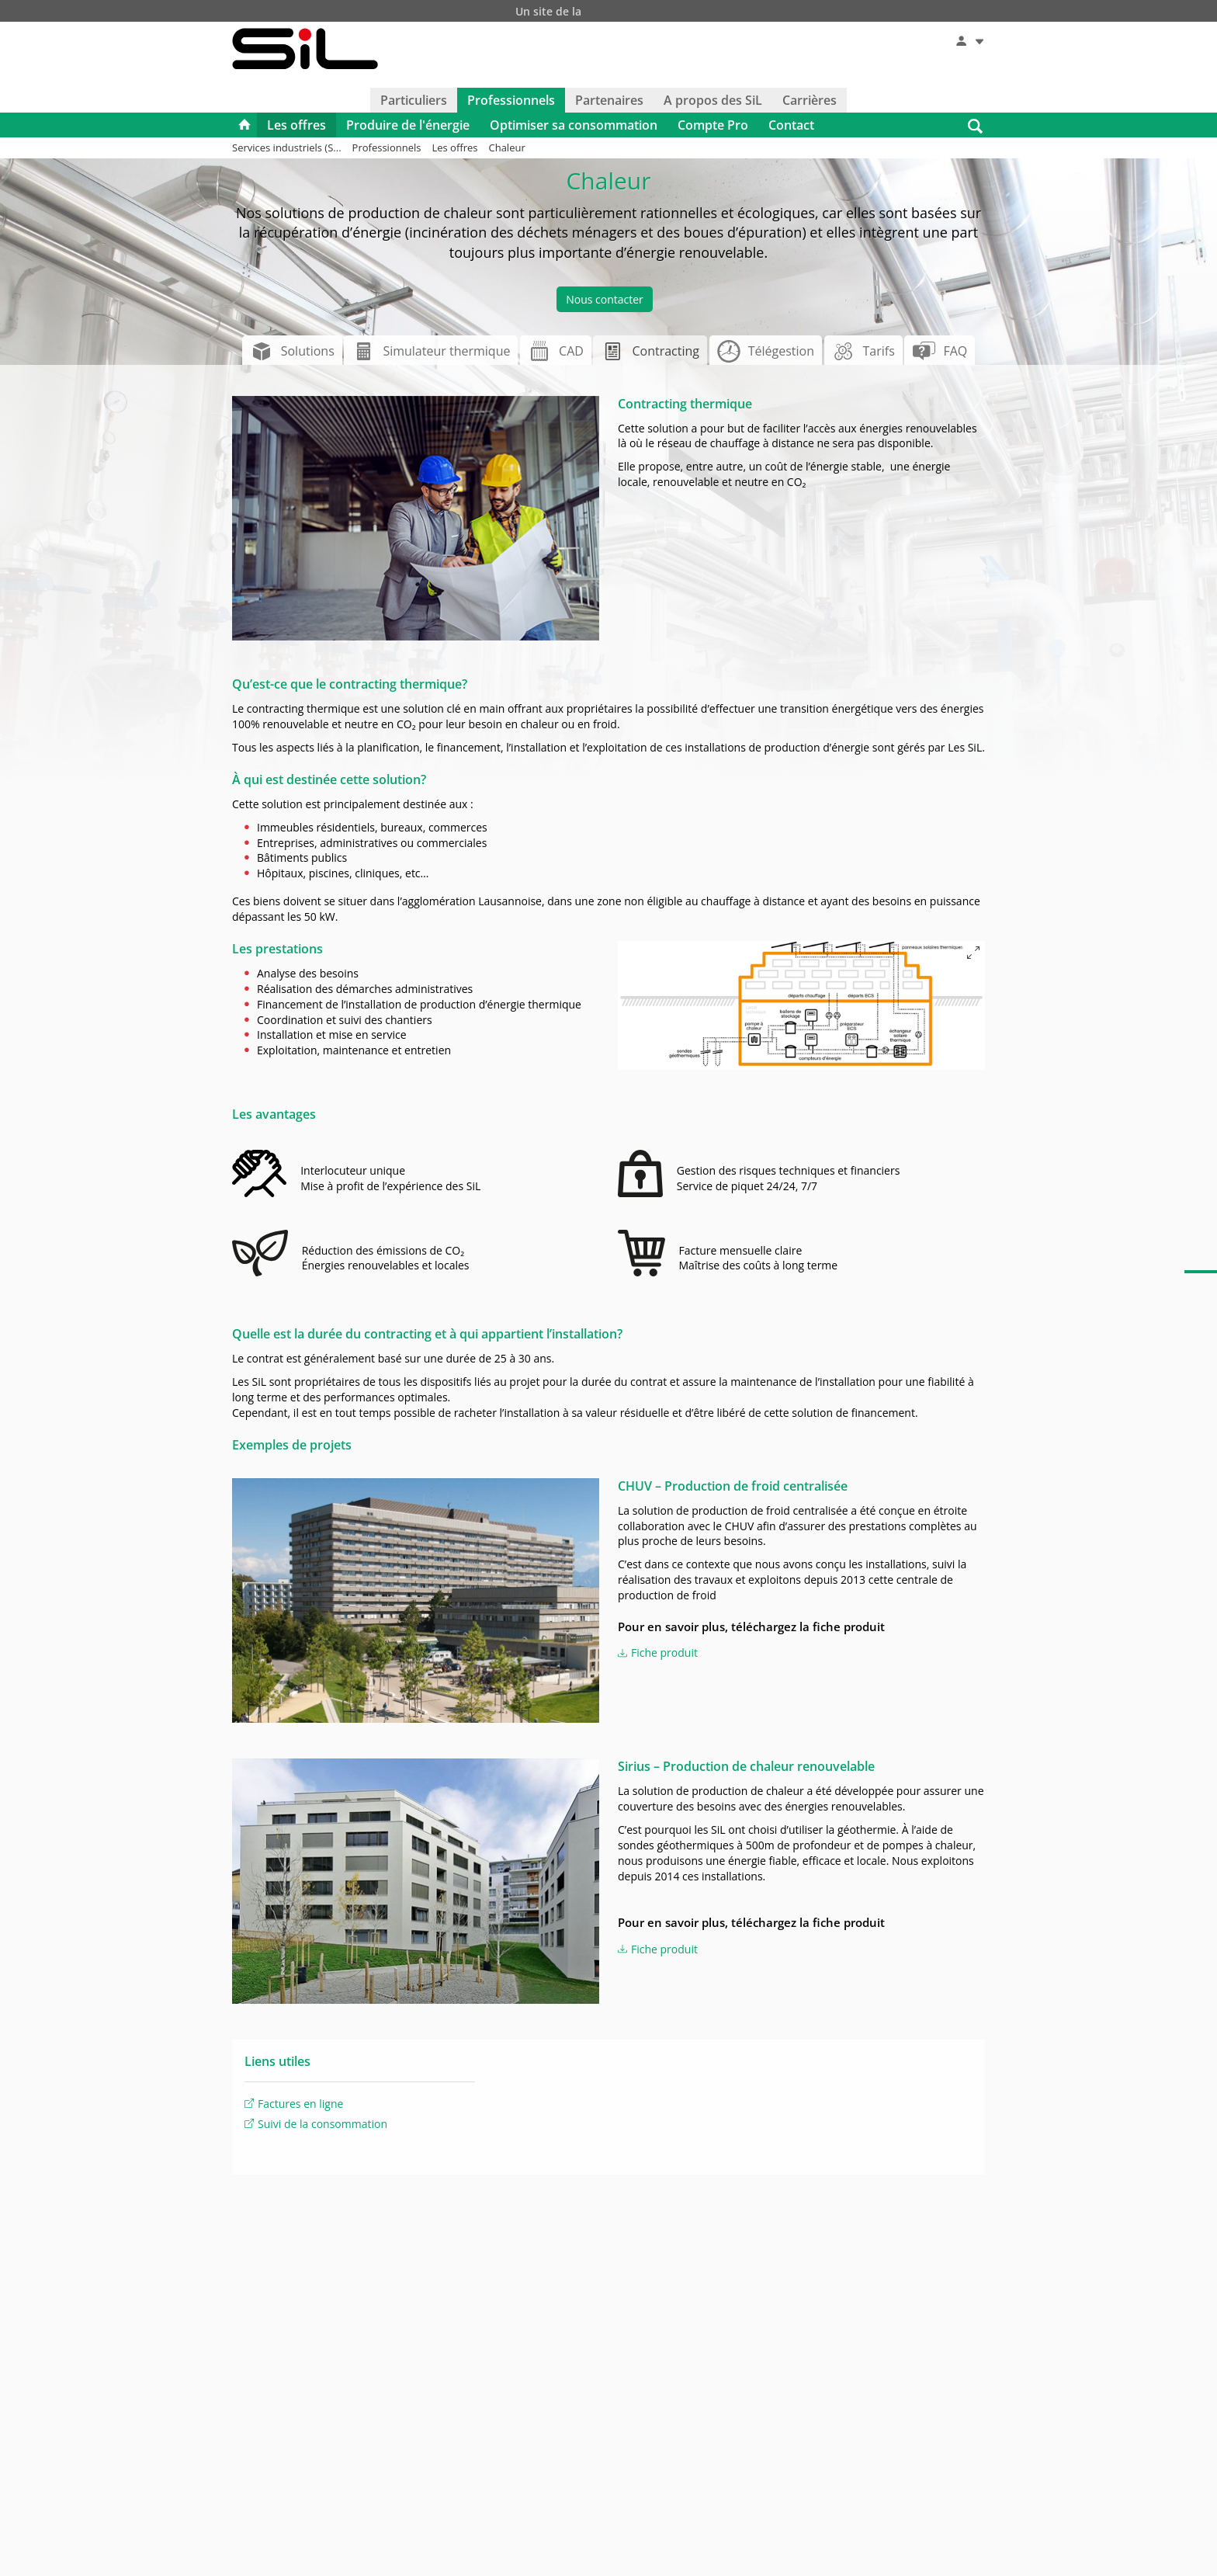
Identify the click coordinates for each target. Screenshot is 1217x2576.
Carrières (809, 101)
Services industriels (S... (287, 149)
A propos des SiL (713, 101)
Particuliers (413, 101)
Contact (791, 126)
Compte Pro (713, 126)
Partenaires (609, 101)
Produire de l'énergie (408, 126)
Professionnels (511, 101)
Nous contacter (604, 300)
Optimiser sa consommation (573, 126)
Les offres (296, 126)
